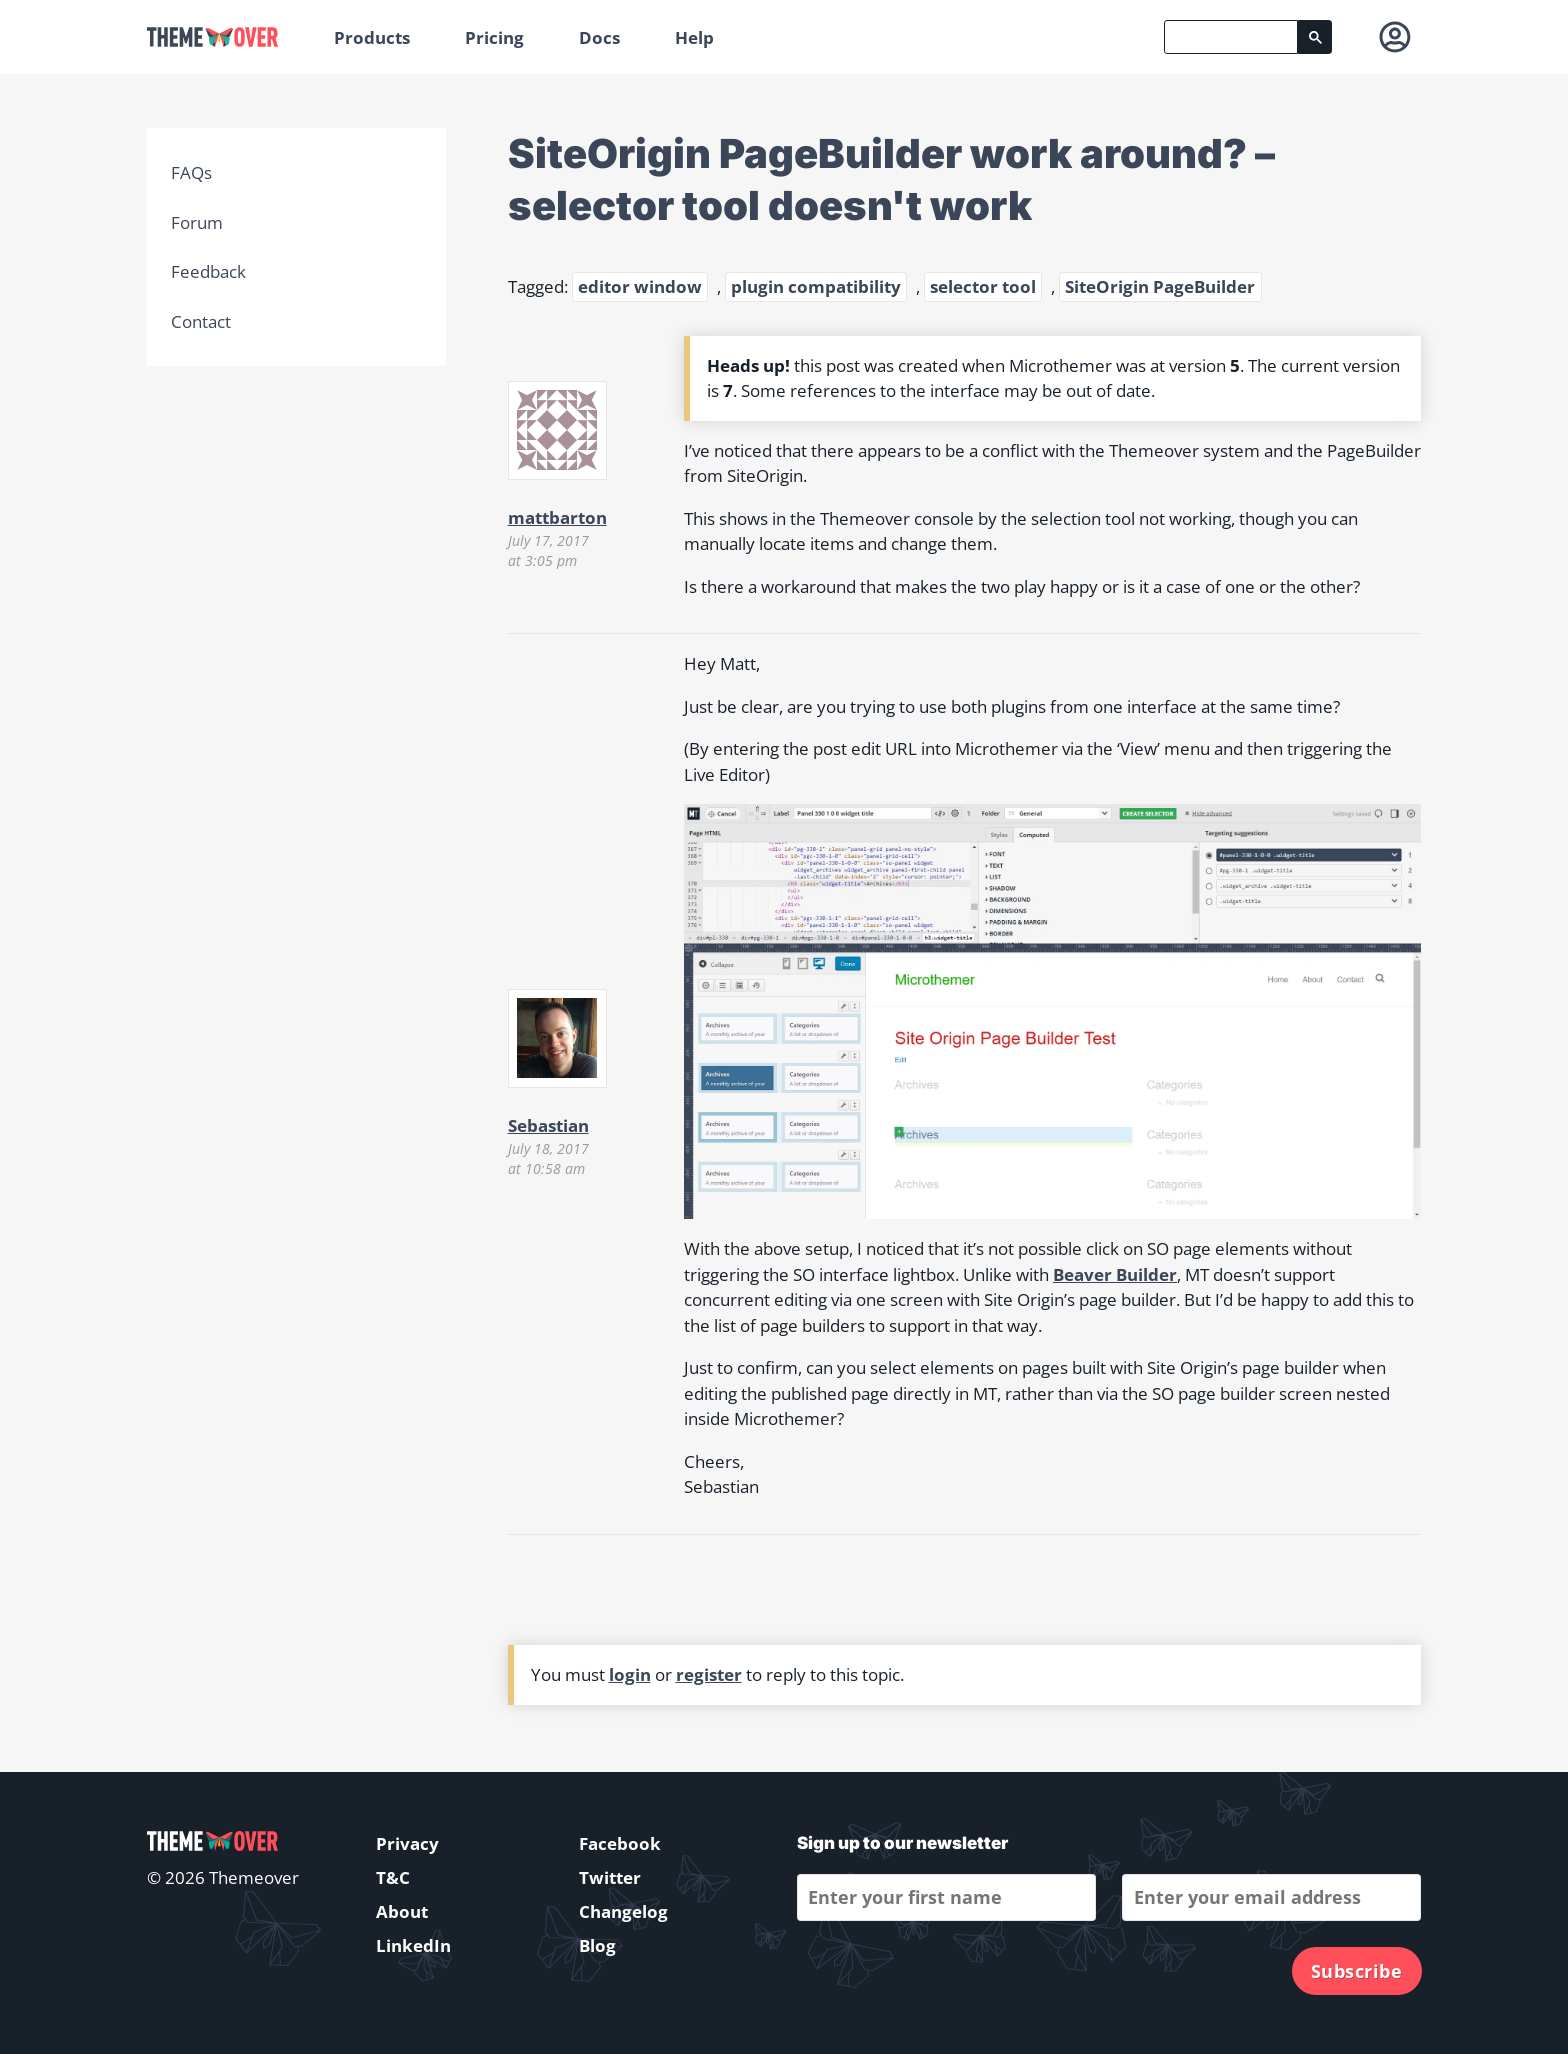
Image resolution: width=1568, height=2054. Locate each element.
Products (372, 37)
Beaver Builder (1115, 1274)
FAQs (191, 172)
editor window (640, 286)
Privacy (407, 1843)
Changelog (623, 1911)
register (709, 1674)
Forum (197, 222)
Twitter (610, 1877)
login (630, 1674)
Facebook (620, 1843)
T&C (393, 1877)
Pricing (494, 37)
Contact (201, 321)
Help (694, 37)
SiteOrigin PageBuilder (1160, 286)
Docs (599, 37)
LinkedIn (413, 1945)
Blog (597, 1945)
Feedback (208, 271)
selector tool (983, 286)
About (402, 1911)
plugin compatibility (816, 286)
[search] (1231, 37)
